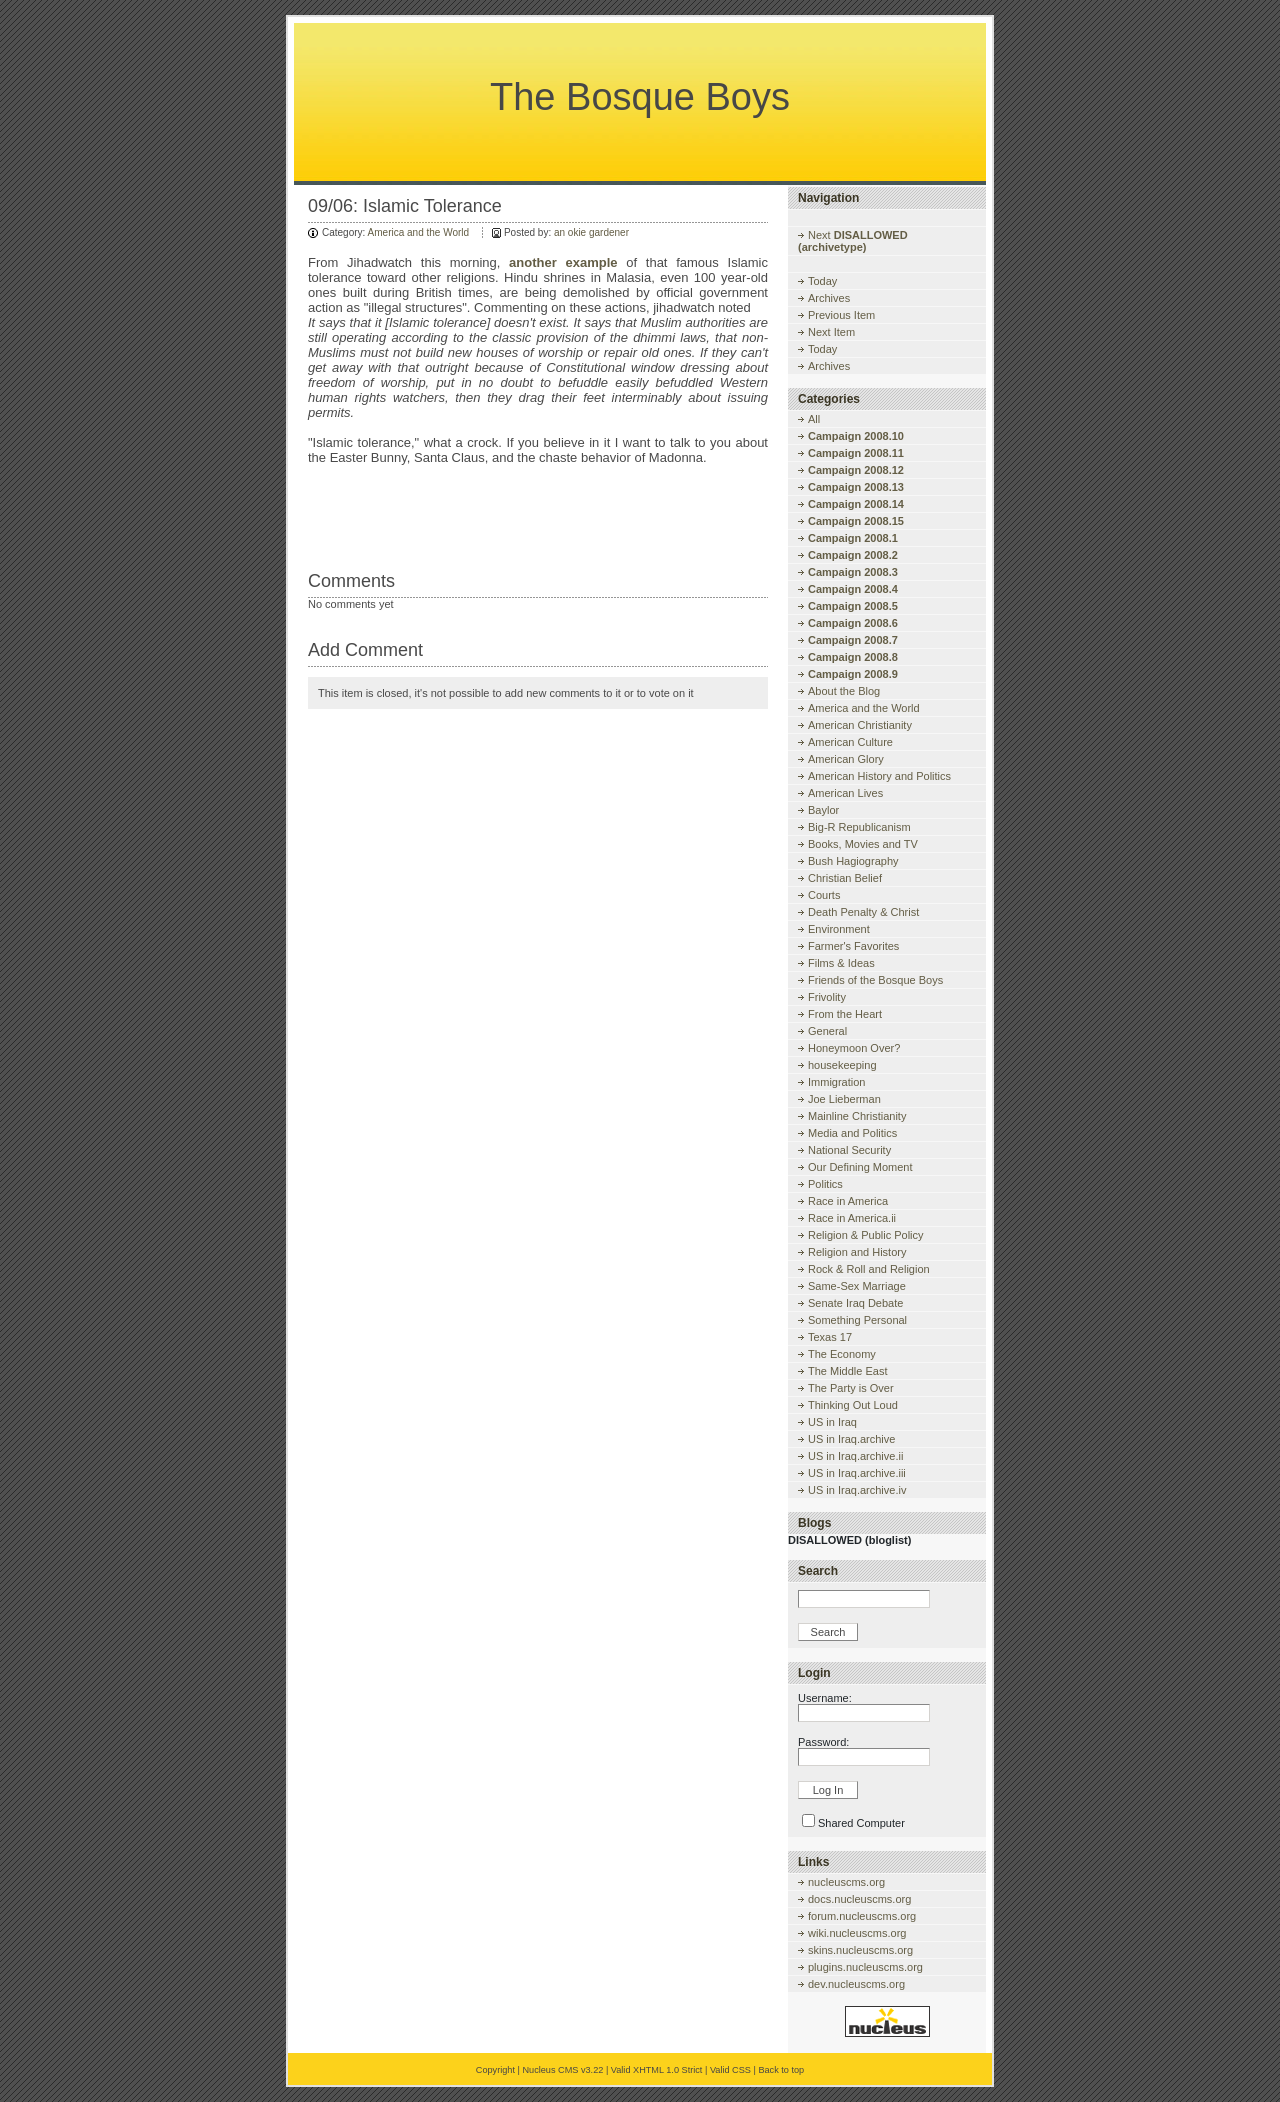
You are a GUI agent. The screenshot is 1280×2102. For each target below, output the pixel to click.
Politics (825, 1184)
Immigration (836, 1082)
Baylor (823, 810)
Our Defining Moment (860, 1167)
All (814, 419)
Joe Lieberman (844, 1099)
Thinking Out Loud (853, 1405)
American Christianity (860, 725)
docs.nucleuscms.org (859, 1899)
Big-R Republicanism (859, 827)
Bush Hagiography (853, 861)
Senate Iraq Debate (855, 1303)
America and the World (419, 232)
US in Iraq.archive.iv (857, 1490)
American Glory (846, 759)
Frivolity (827, 997)
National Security (849, 1150)
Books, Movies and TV (863, 844)
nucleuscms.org (846, 1882)
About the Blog (844, 691)
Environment (839, 929)
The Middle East (847, 1371)
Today (822, 281)
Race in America (848, 1201)
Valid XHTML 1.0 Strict (657, 2070)
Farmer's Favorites (853, 946)
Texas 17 (830, 1337)
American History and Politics (879, 776)
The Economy (842, 1354)
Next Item (831, 332)
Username (823, 1698)
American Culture (850, 742)
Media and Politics (852, 1133)
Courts (824, 895)
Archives (829, 298)
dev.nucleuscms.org (856, 1984)
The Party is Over (851, 1388)
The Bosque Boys (640, 97)
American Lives (845, 793)
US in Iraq (832, 1422)
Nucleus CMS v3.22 (562, 2070)
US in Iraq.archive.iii (857, 1473)
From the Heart (845, 1014)
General (827, 1031)
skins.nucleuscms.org (860, 1950)
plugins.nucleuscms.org (865, 1967)
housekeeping (842, 1065)
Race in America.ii (852, 1218)
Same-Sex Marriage (857, 1286)
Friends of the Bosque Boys (875, 980)
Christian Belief (845, 878)
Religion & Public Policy (866, 1235)
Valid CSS (730, 2070)
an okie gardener (591, 232)
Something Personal (857, 1320)
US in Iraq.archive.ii (855, 1456)
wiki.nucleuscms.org (857, 1933)
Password (822, 1742)
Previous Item (841, 315)
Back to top (781, 2070)
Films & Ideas (841, 963)
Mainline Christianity (857, 1116)
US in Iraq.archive (851, 1439)
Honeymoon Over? (854, 1048)
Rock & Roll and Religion (869, 1269)
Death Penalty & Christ (863, 912)
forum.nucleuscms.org (862, 1916)
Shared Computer (861, 1823)
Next (853, 241)
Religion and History (857, 1252)
